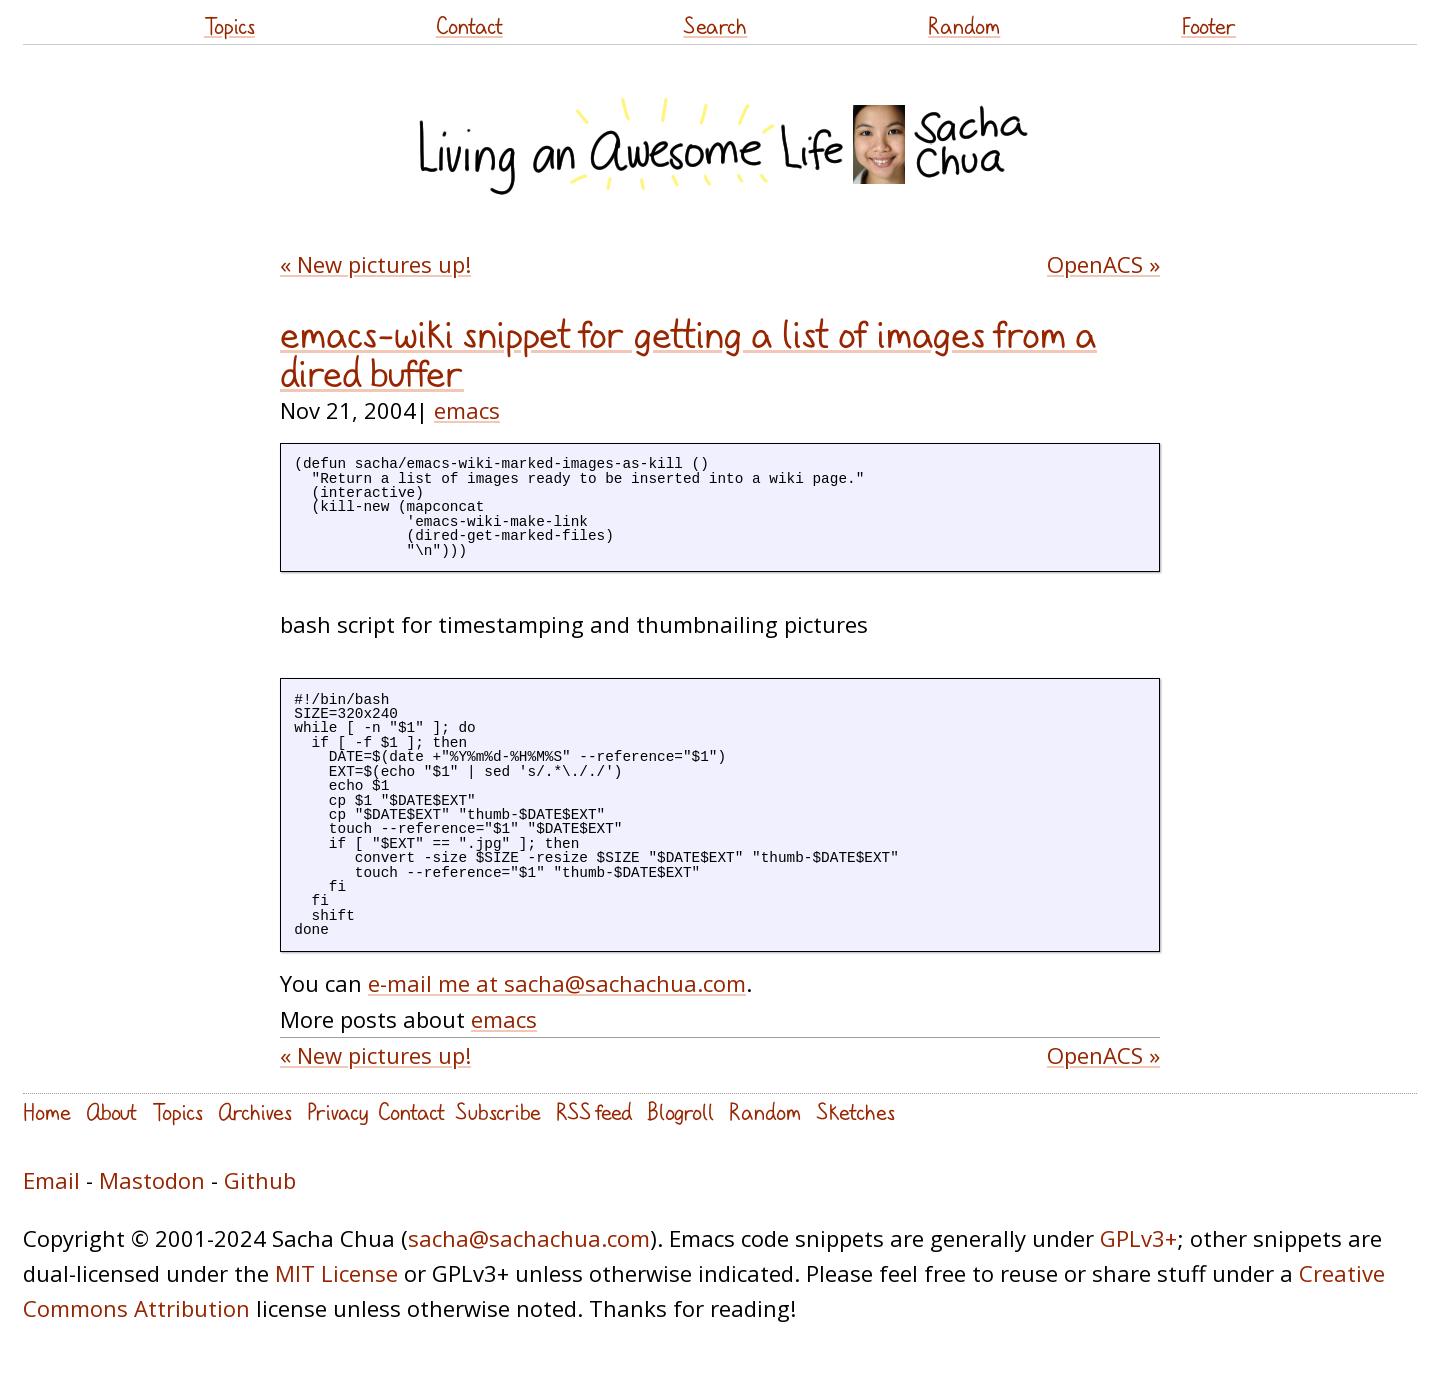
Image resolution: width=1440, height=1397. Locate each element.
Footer (1208, 25)
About (111, 1111)
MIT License (336, 1273)
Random (964, 25)
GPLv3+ (1138, 1238)
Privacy (337, 1111)
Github (260, 1180)
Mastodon (152, 1180)
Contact (469, 25)
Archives (255, 1111)
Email (51, 1180)
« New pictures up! (375, 264)
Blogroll (680, 1111)
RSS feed (594, 1111)
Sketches (855, 1111)
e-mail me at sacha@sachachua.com (557, 983)
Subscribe (498, 1111)
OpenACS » (1103, 264)
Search (715, 25)
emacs (467, 410)
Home (47, 1111)
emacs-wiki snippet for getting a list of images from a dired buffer (688, 353)
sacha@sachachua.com (529, 1238)
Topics (229, 25)
